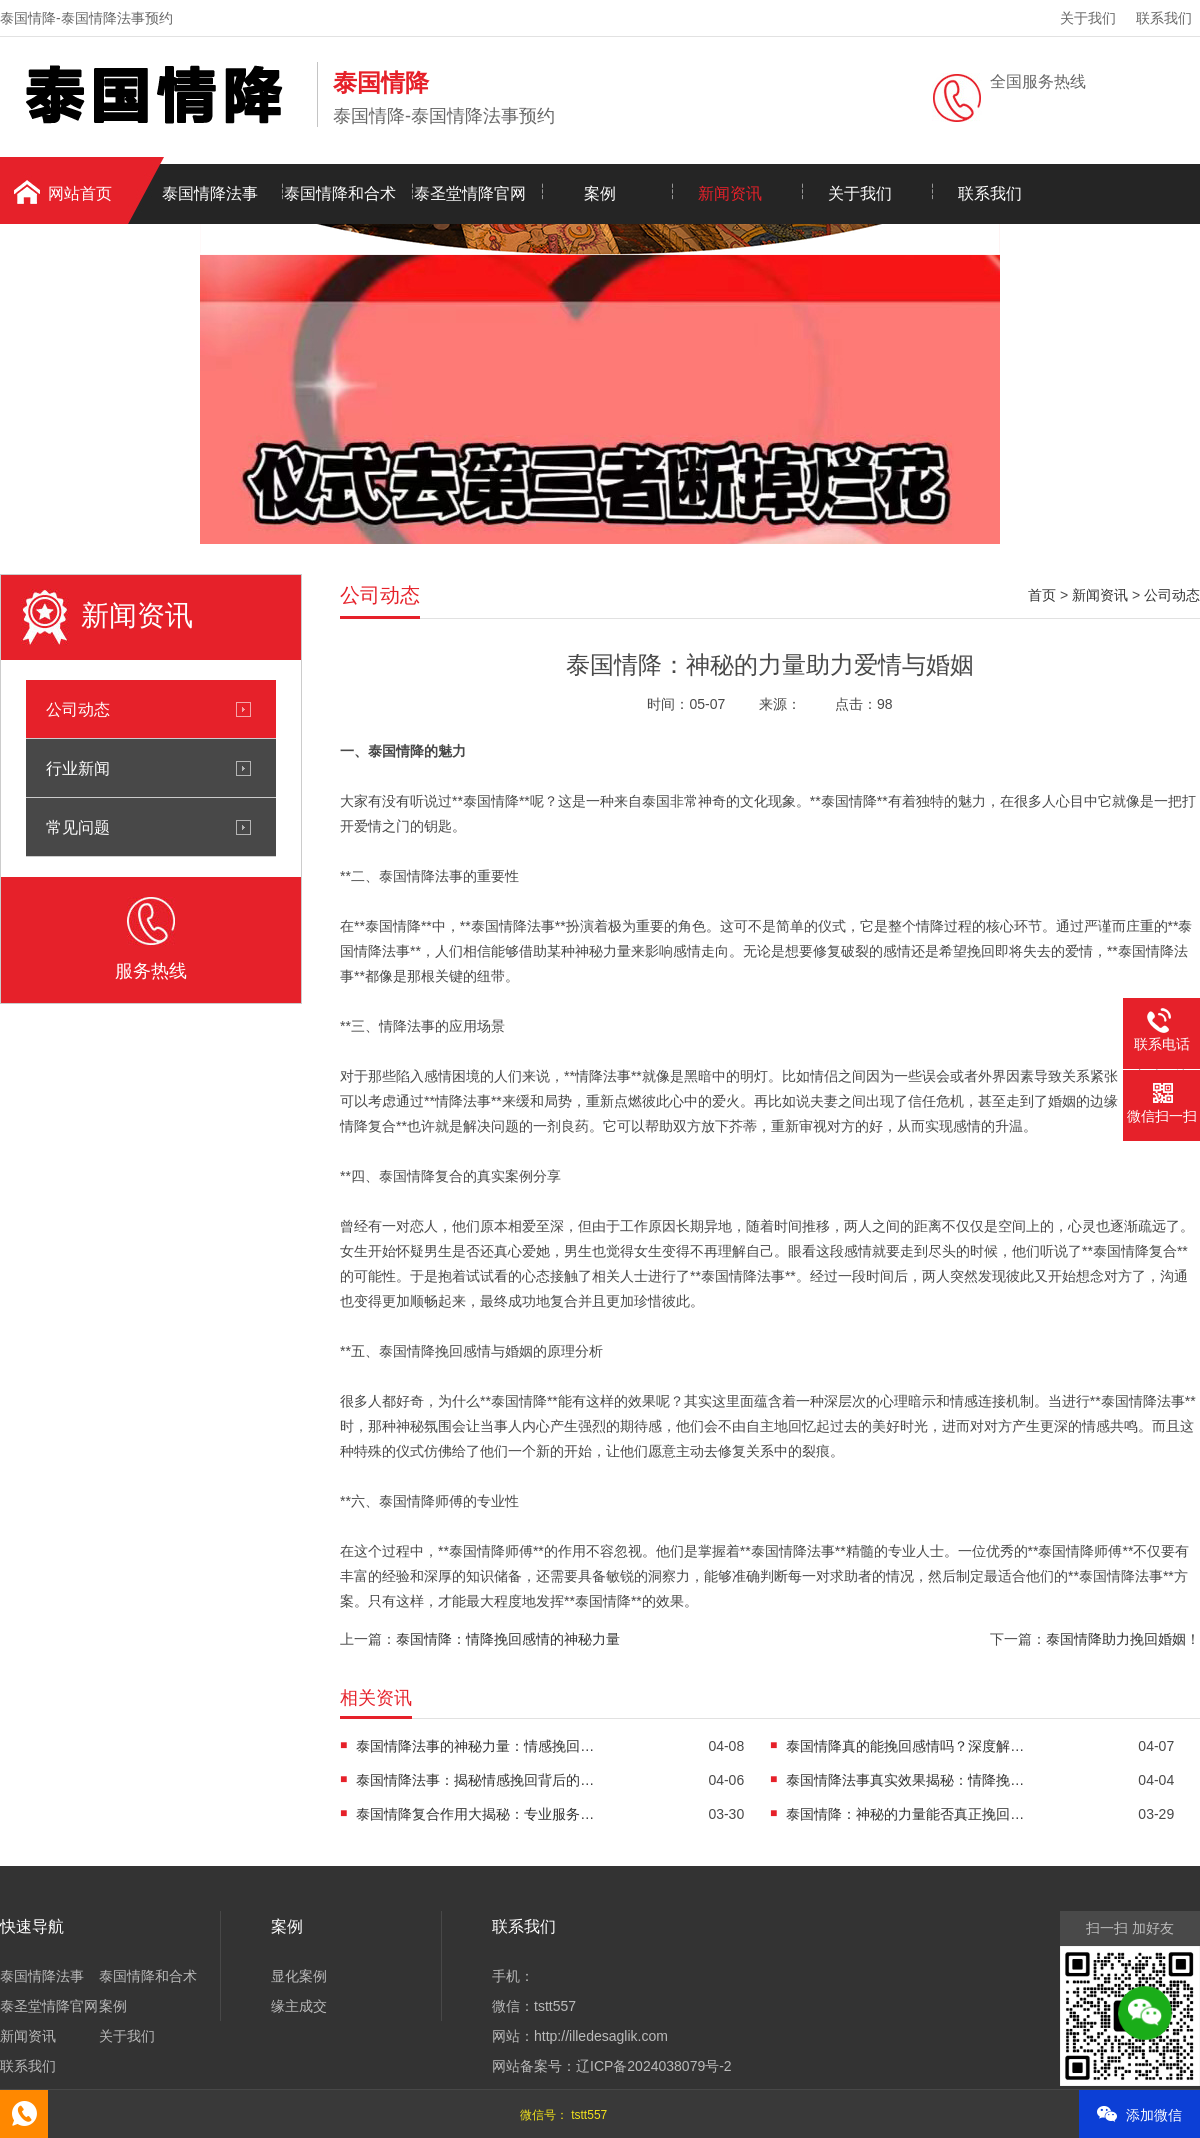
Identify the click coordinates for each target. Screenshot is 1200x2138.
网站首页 (80, 193)
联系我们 (1164, 18)
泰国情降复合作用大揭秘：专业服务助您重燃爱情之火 (476, 1814)
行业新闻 (78, 768)
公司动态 (78, 709)
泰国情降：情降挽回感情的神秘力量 (508, 1639)
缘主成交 (299, 2006)
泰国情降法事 (210, 193)
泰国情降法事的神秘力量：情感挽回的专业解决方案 (476, 1746)
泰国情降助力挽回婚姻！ (1123, 1639)
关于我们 (1088, 18)
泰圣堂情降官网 (470, 193)
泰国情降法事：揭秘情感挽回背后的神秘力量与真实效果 (476, 1780)
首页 (1042, 595)
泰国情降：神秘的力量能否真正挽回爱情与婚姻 (906, 1814)
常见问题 (78, 827)
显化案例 (299, 1976)
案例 (600, 193)
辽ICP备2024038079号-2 (654, 2066)
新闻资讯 (730, 193)
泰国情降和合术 (340, 193)
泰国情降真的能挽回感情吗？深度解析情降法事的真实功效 (906, 1746)
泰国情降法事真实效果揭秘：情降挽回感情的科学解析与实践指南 (906, 1780)
